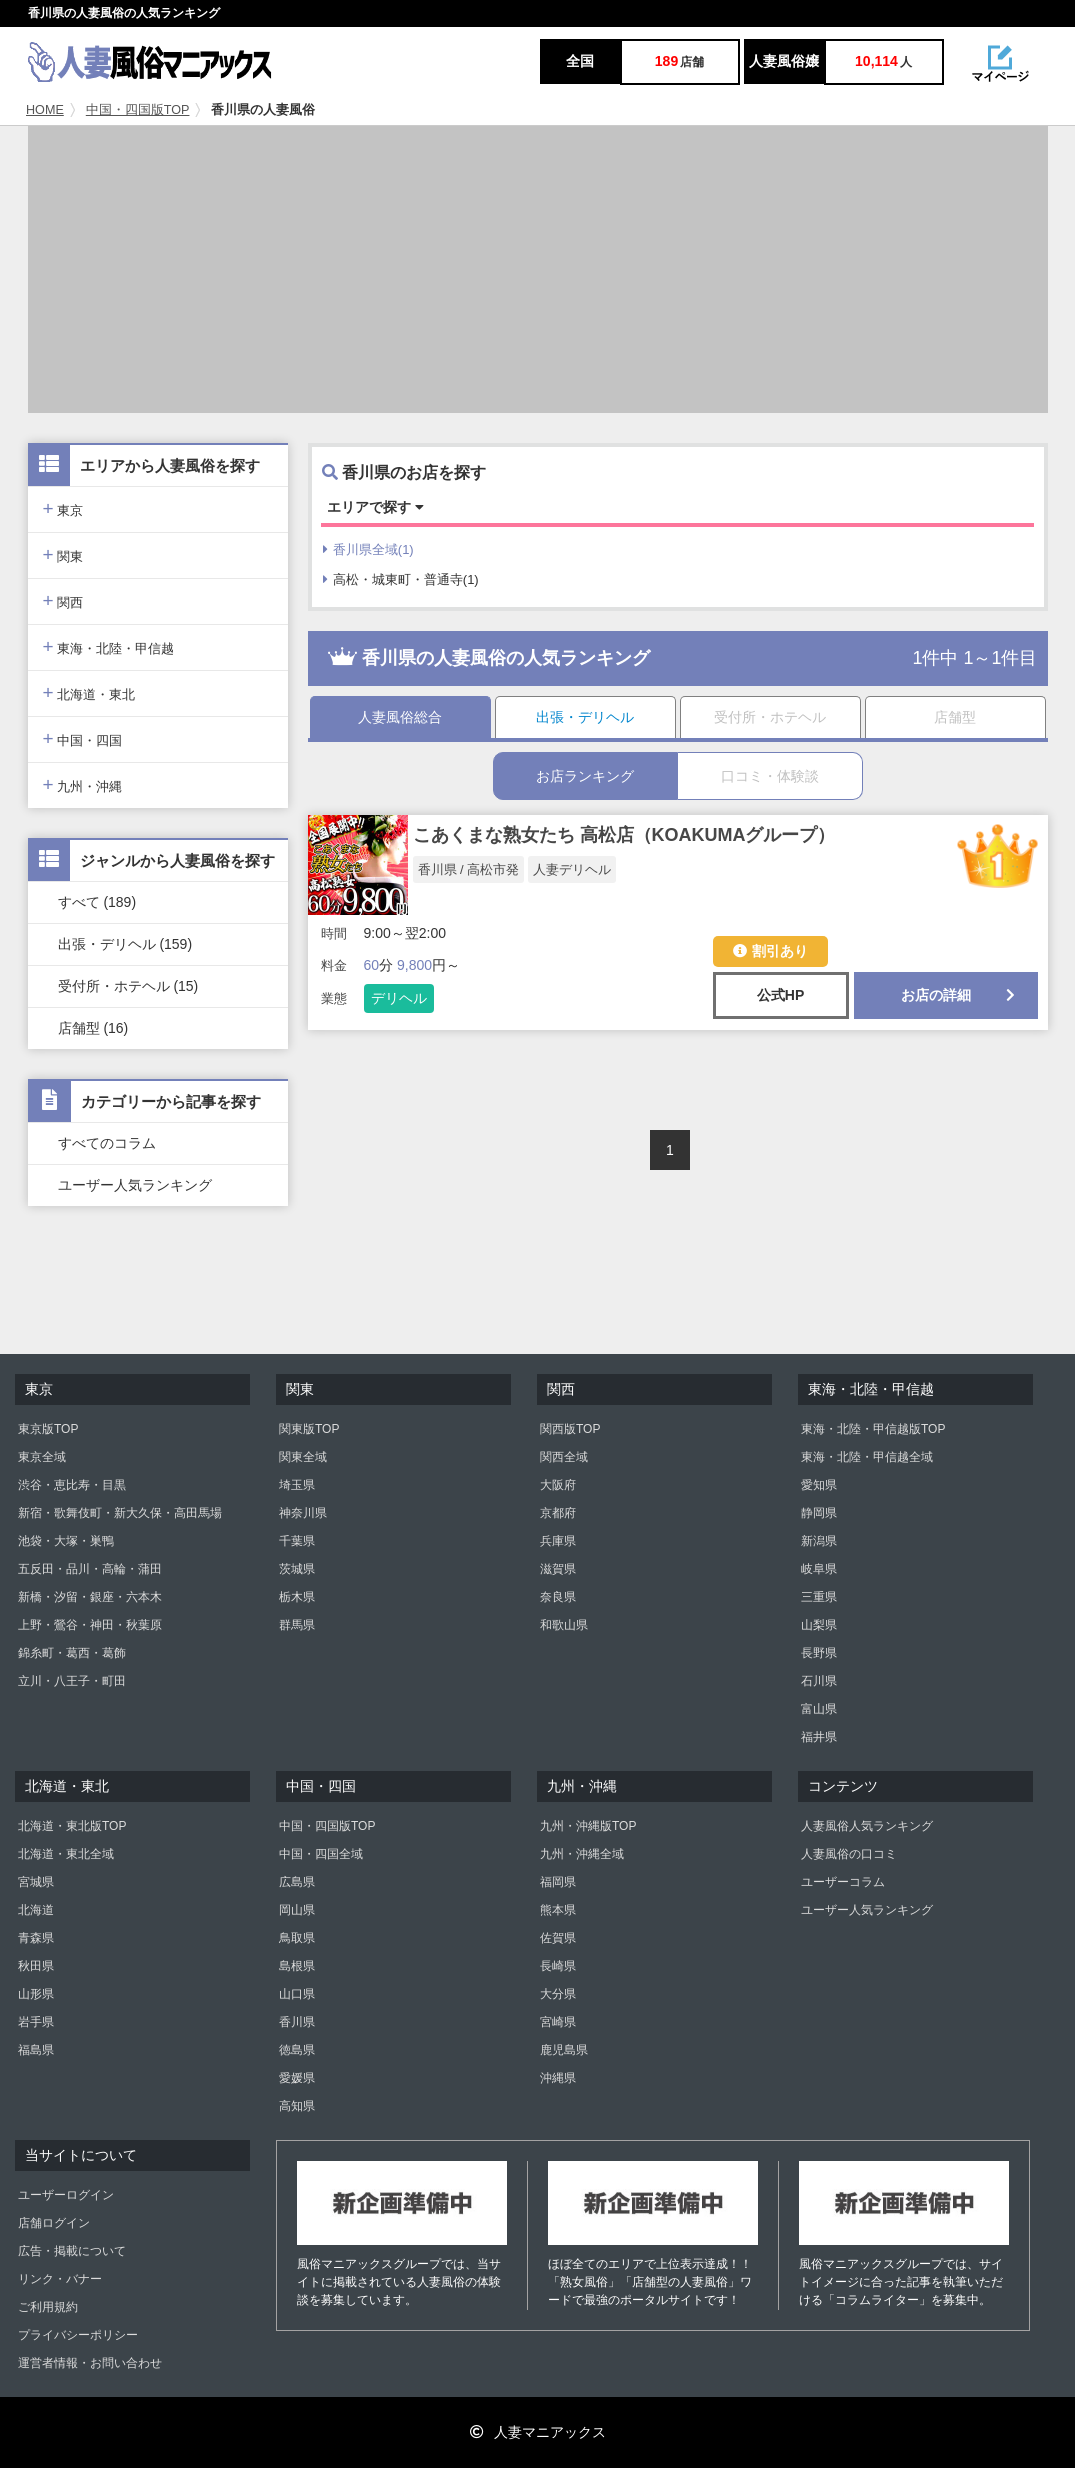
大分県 (558, 1994)
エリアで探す (375, 507)
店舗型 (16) (93, 1028)
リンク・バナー (60, 2279)
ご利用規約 (48, 2307)
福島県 (36, 2050)
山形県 (36, 1994)
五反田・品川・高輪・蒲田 (90, 1569)
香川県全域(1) (368, 549)
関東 (63, 554)
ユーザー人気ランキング (135, 1185)
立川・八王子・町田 (72, 1681)
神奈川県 (303, 1513)
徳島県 (297, 2050)
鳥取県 (297, 1938)
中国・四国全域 (321, 1854)
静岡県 (819, 1513)
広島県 (297, 1882)
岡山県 (297, 1910)
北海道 (36, 1910)
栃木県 (297, 1597)
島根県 (297, 1966)
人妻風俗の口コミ (849, 1854)
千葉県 (297, 1541)
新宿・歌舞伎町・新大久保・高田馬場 (120, 1513)
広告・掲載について (72, 2251)
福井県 (819, 1737)
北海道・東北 (89, 692)
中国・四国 (83, 738)
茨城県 (297, 1569)
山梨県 (819, 1625)
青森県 (36, 1938)
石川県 (819, 1681)
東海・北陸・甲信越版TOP (873, 1429)
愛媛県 (297, 2078)
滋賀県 (558, 1569)
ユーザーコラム (843, 1882)
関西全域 (564, 1457)
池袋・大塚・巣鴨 (66, 1541)
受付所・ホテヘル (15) (128, 986)
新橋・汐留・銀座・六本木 (90, 1597)
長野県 (819, 1653)
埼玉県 (297, 1485)
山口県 (297, 1994)
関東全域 (303, 1457)
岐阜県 (819, 1569)
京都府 (558, 1513)
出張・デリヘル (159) (125, 944)
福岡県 (558, 1882)
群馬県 (297, 1625)
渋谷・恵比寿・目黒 (72, 1485)
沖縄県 (558, 2078)
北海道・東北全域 (66, 1854)
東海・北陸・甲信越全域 (867, 1457)
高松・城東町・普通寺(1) (401, 579)
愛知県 (819, 1485)
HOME (45, 110)
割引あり (770, 951)
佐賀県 (558, 1938)
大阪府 (558, 1485)
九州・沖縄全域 (582, 1854)
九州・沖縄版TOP (588, 1826)
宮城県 (36, 1882)
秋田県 (36, 1966)
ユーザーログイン (66, 2195)
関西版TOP (570, 1429)
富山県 (819, 1709)
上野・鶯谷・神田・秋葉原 (90, 1625)
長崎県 (558, 1966)
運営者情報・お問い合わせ (90, 2363)
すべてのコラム (107, 1143)
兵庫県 (558, 1541)
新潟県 (819, 1541)
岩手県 (36, 2022)
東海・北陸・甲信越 (109, 646)
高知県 (297, 2106)
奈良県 (558, 1597)
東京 (63, 508)
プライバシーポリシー (78, 2335)
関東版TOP (309, 1429)
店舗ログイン (54, 2223)
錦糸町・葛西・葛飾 (72, 1653)
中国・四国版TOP (138, 110)
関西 (63, 600)
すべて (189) (97, 902)
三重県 (819, 1597)
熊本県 (558, 1910)
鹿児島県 (564, 2050)
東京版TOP (48, 1429)
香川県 (297, 2022)
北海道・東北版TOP (72, 1826)
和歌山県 (564, 1625)
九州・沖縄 (83, 784)
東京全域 (42, 1457)
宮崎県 (558, 2022)
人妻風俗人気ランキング (867, 1826)
